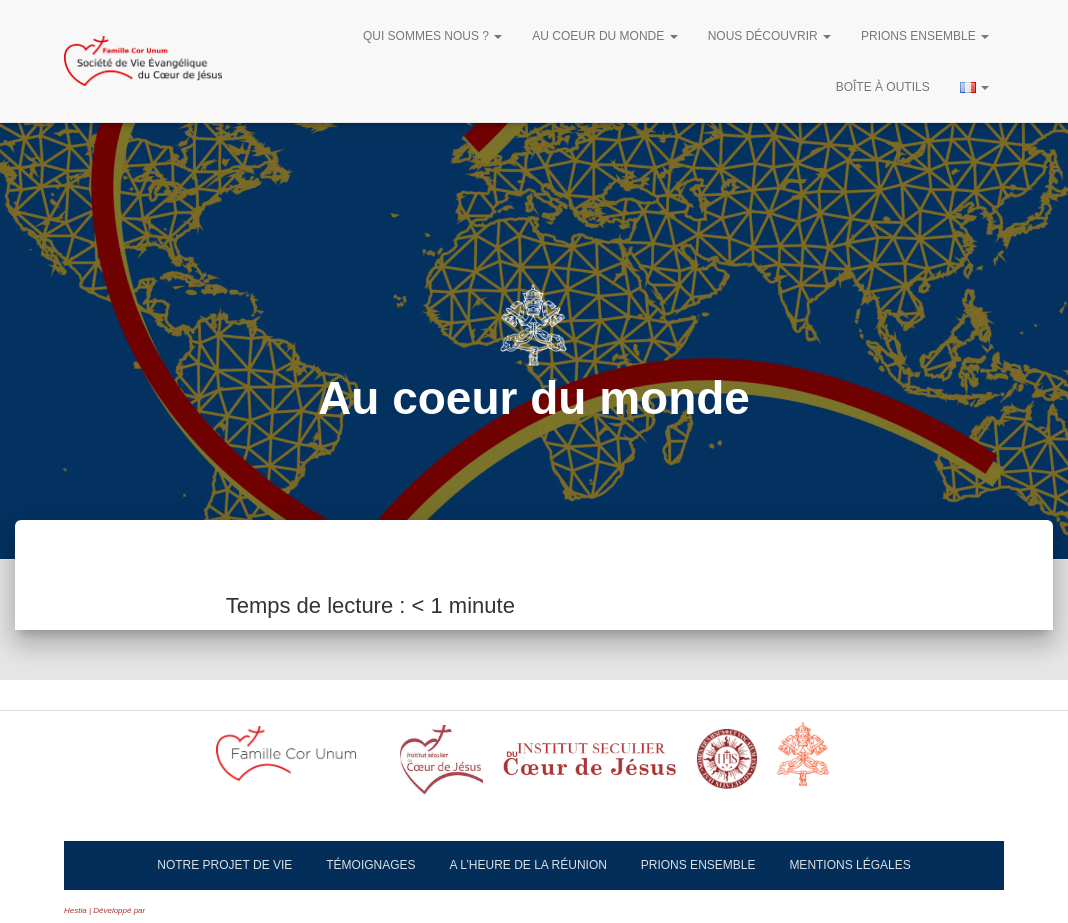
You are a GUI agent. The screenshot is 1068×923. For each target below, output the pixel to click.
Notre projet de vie (224, 865)
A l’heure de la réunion (528, 865)
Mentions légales (849, 865)
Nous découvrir (769, 36)
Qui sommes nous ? (432, 36)
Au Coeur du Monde (604, 36)
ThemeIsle (165, 910)
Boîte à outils (883, 87)
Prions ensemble (925, 36)
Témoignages (370, 865)
